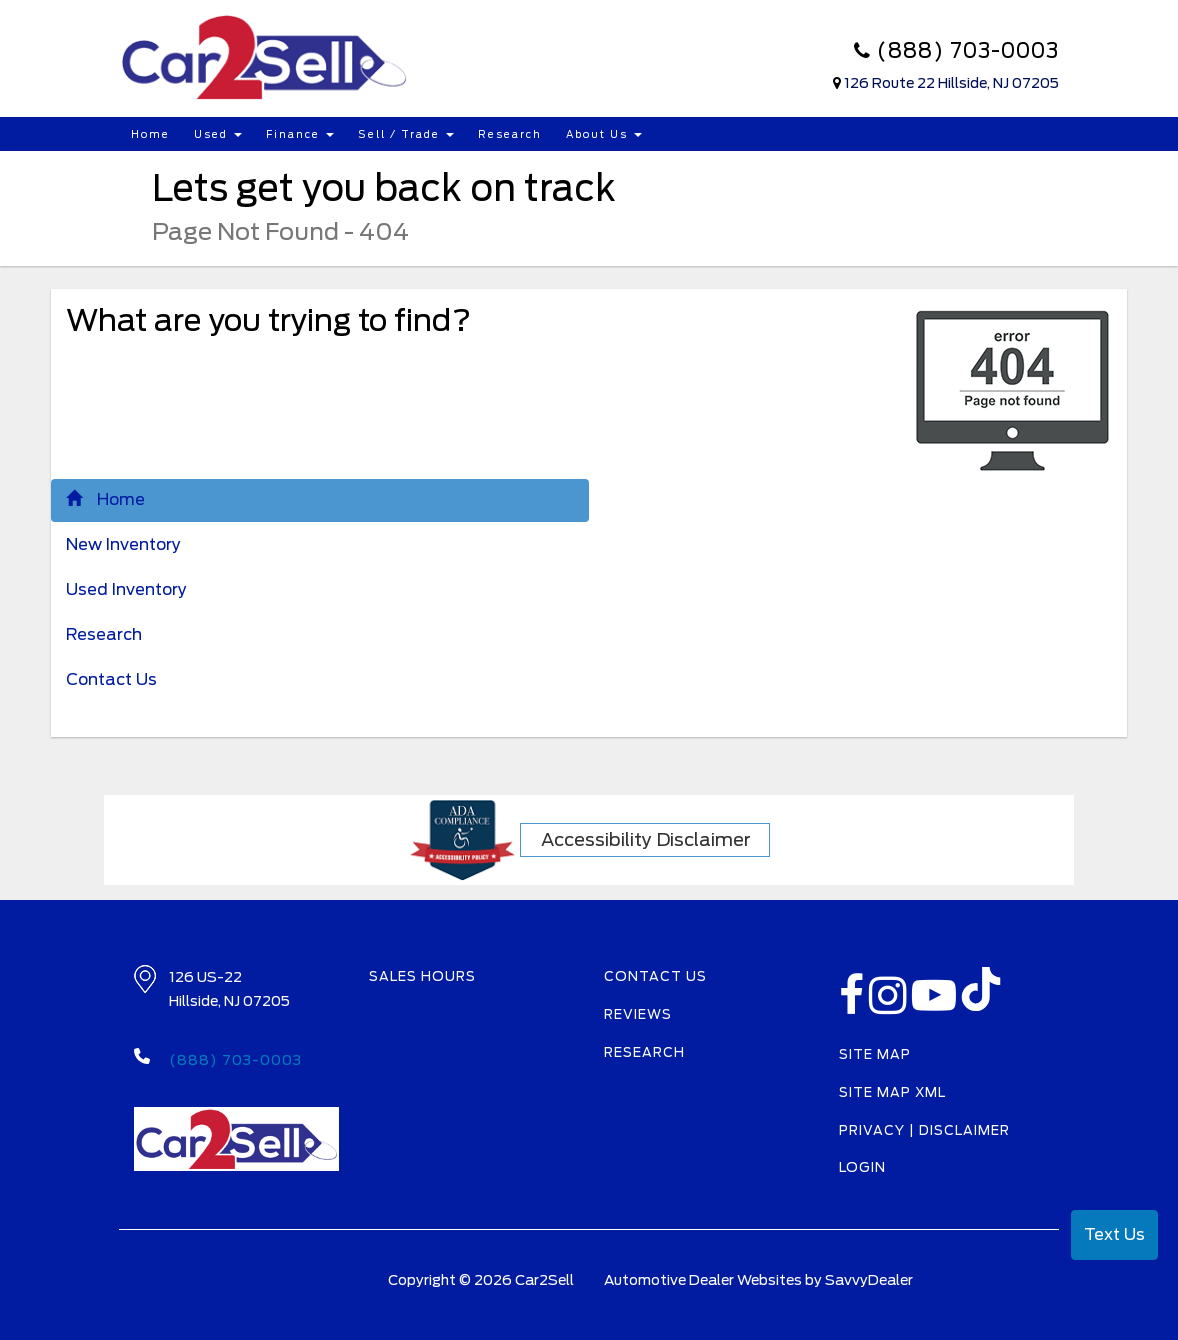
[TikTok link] (981, 995)
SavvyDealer (869, 1280)
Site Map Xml (892, 1092)
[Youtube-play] (936, 1006)
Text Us (1114, 1234)
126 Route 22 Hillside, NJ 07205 (951, 83)
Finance (300, 134)
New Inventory (123, 544)
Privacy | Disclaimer (924, 1130)
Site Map (875, 1054)
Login (862, 1167)
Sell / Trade (406, 134)
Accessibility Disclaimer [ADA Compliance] (646, 839)
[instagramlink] (890, 1006)
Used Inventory (126, 589)
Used (218, 134)
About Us (604, 134)
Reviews (638, 1014)
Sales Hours (422, 976)
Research (510, 134)
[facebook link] (854, 1006)
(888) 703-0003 (956, 51)
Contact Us (111, 679)
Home (150, 134)
